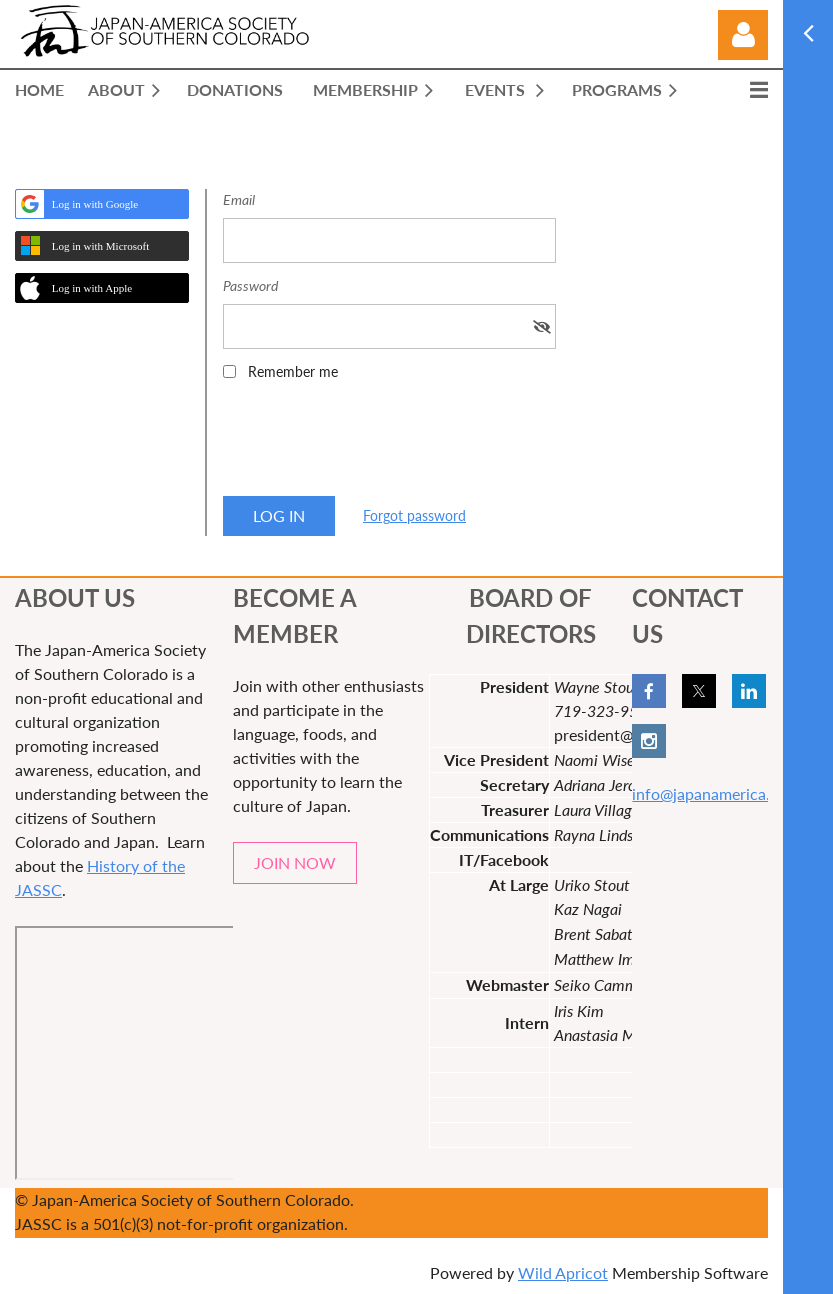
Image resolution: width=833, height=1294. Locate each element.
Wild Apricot (563, 1272)
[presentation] (375, 445)
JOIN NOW (295, 862)
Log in (743, 35)
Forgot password (414, 515)
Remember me (293, 371)
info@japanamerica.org (712, 793)
